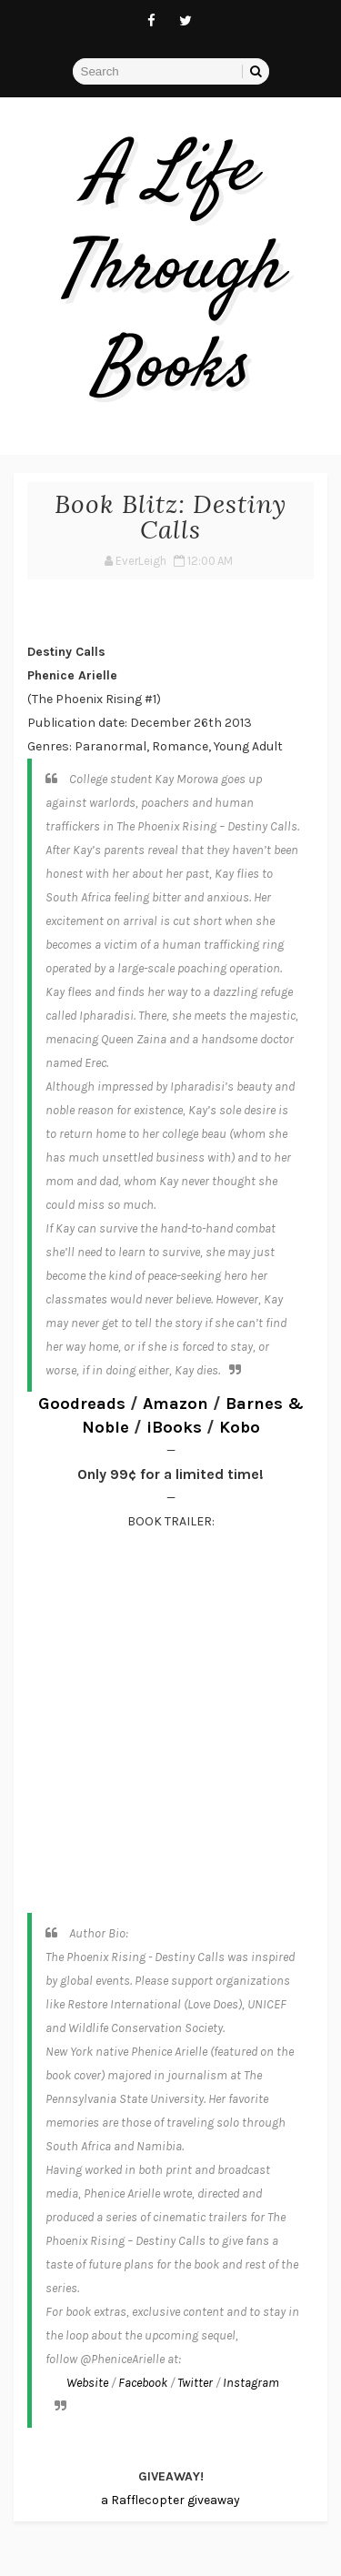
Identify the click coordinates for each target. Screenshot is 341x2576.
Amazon (175, 1404)
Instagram (251, 2382)
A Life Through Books (171, 271)
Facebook (142, 2382)
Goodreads (81, 1404)
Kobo (239, 1427)
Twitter (195, 2382)
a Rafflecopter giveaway (170, 2500)
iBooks (174, 1427)
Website (87, 2382)
